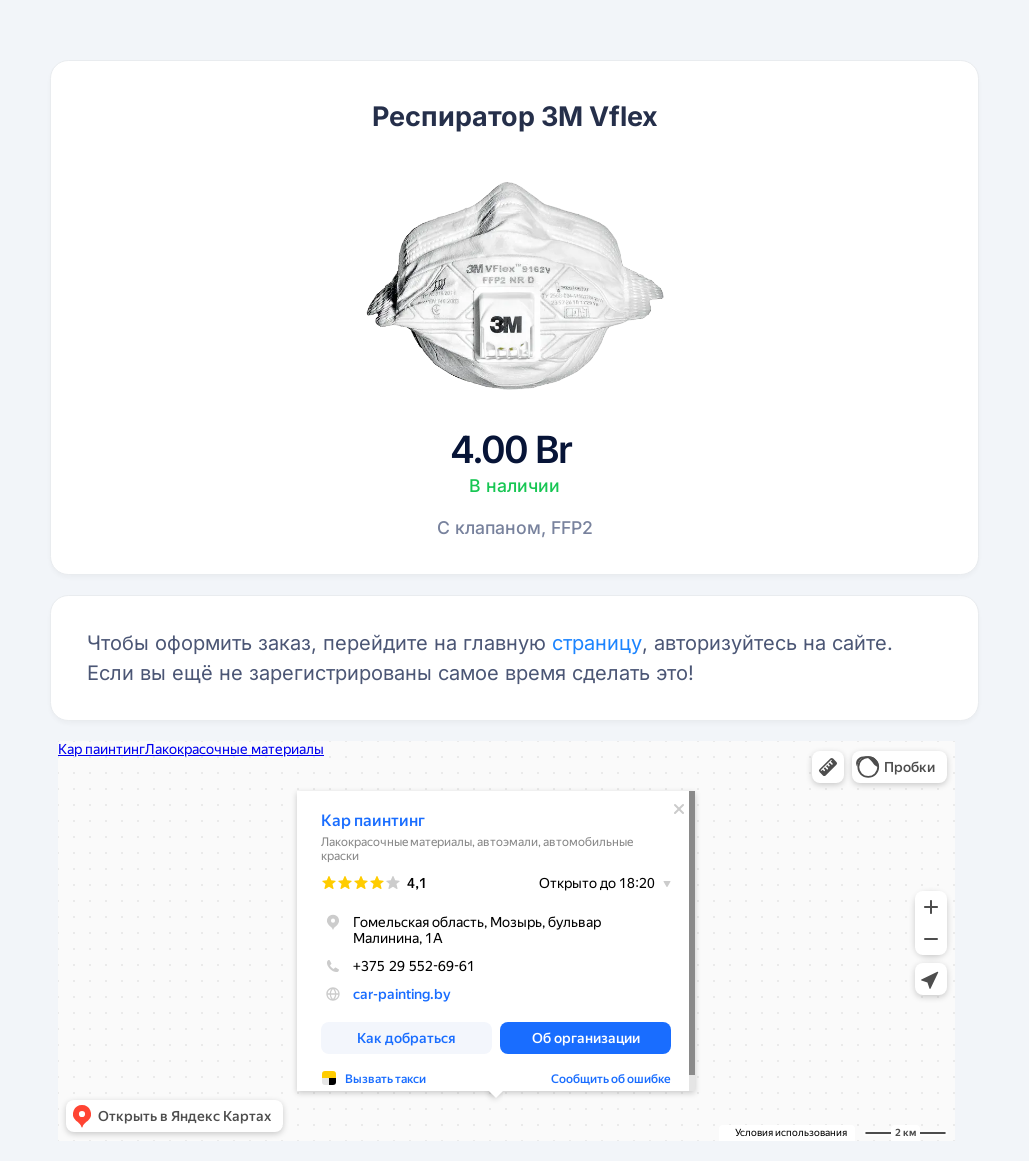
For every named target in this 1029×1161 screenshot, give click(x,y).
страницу (597, 643)
